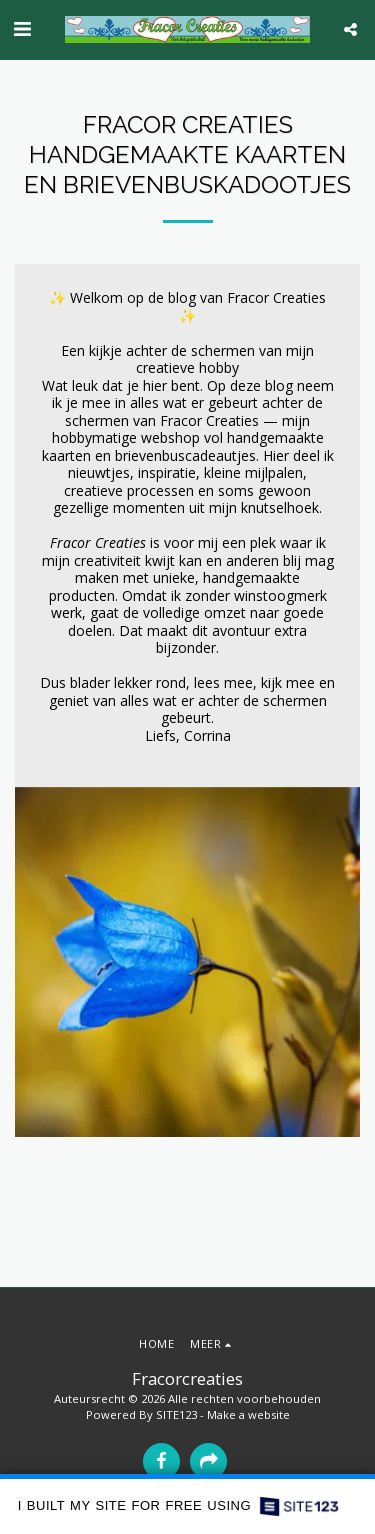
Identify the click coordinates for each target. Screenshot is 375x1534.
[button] (22, 28)
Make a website (248, 1414)
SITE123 (176, 1414)
